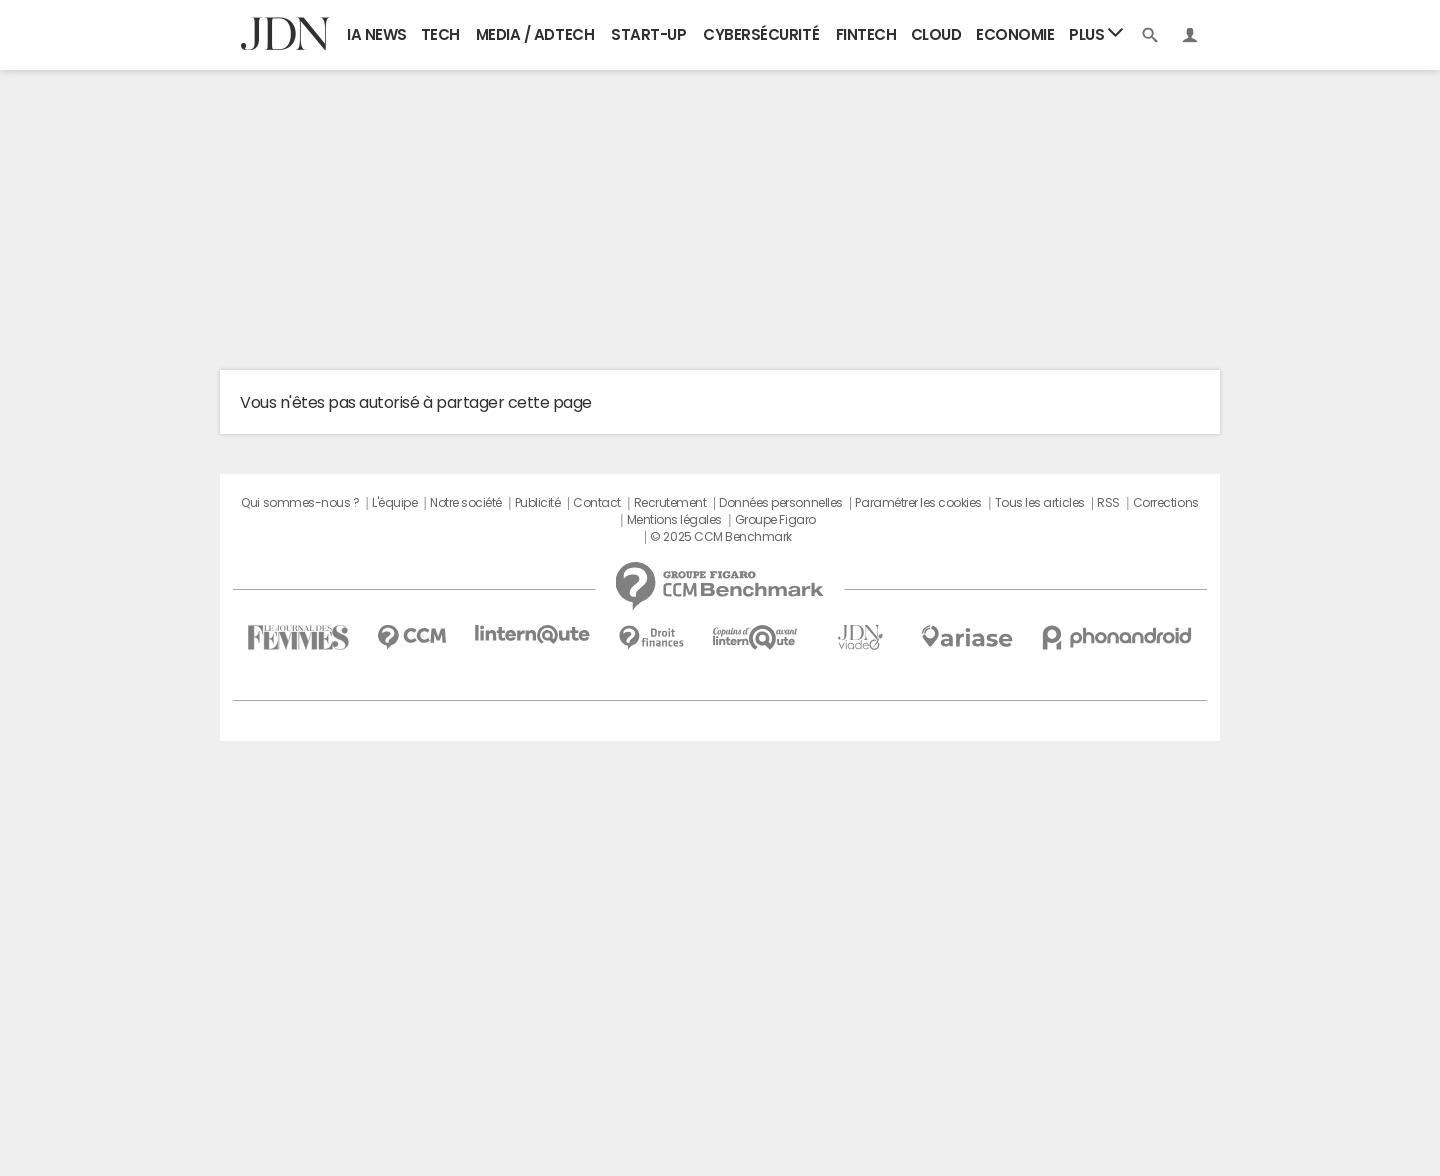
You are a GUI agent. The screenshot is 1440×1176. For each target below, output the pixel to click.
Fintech (866, 34)
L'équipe (394, 503)
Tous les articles (1040, 503)
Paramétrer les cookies (918, 503)
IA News (377, 34)
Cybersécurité (761, 34)
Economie (1015, 34)
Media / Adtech (535, 34)
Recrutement (670, 503)
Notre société (466, 503)
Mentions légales (674, 520)
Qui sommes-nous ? (300, 503)
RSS (1108, 503)
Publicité (538, 503)
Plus (1096, 33)
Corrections (1166, 503)
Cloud (936, 34)
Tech (440, 34)
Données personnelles (780, 503)
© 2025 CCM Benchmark (720, 537)
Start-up (648, 34)
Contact (597, 503)
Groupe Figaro (775, 520)
